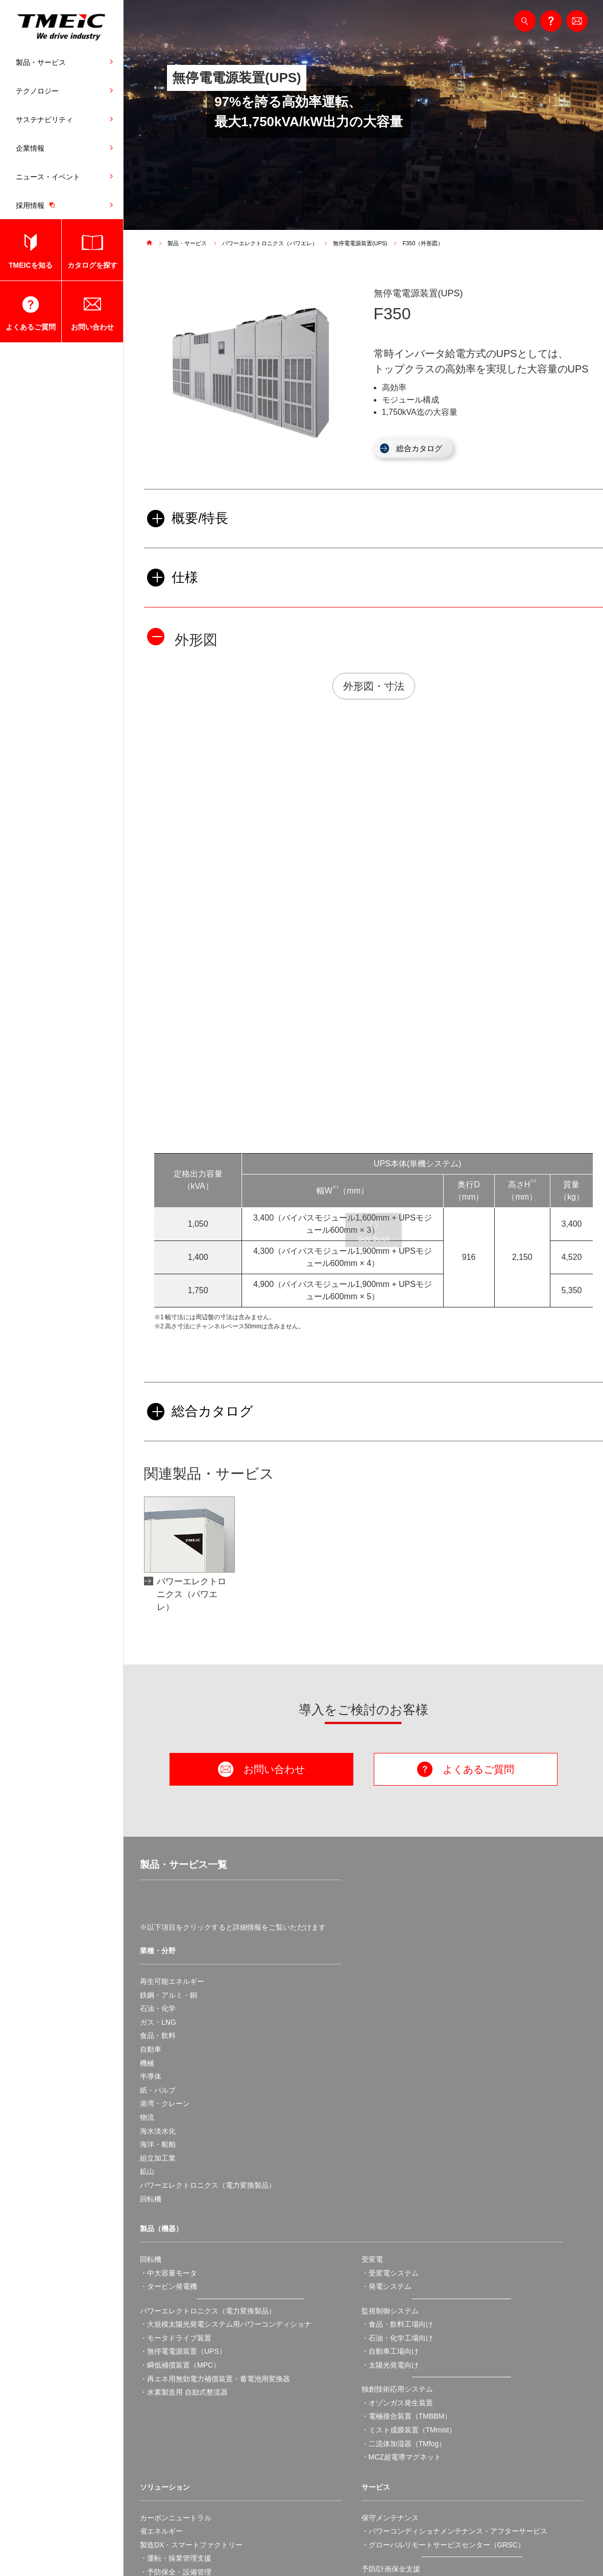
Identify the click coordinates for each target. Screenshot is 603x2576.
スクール (375, 2355)
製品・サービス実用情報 (400, 2368)
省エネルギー (161, 2280)
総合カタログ (423, 448)
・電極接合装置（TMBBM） (406, 2165)
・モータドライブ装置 (175, 2086)
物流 (147, 1866)
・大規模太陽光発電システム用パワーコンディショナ (225, 2073)
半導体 (150, 1825)
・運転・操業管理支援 (175, 2307)
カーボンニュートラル (175, 2266)
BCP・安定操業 (165, 2348)
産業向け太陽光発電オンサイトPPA (197, 2361)
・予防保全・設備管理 (175, 2320)
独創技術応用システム (397, 2138)
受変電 (372, 2008)
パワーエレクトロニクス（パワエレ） (278, 243)
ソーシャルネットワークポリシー (423, 2548)
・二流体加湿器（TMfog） (403, 2192)
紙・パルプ (158, 1838)
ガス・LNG (158, 1770)
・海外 (372, 2447)
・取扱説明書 (382, 2396)
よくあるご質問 (31, 327)
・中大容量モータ (168, 2021)
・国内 (372, 2433)
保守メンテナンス (390, 2266)
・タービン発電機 (168, 2035)
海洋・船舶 (158, 1893)
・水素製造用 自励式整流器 (184, 2141)
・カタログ (379, 2382)
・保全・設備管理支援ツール (407, 2331)
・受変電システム (390, 2021)
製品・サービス (41, 62)
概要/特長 (190, 523)
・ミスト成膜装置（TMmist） (408, 2178)
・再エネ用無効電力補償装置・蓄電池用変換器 (215, 2127)
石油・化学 (158, 1757)
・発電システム (386, 2035)
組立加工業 (158, 1906)
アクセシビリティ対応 (326, 2548)
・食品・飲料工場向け (397, 2073)
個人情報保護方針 (252, 2548)
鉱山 (147, 1920)
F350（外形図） (442, 243)
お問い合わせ (92, 327)
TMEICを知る (31, 265)
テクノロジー (37, 91)
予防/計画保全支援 (391, 2317)
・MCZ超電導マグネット (401, 2206)
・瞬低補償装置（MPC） (180, 2114)
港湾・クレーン (165, 1852)
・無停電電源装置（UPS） (183, 2100)
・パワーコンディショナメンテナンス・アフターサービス (454, 2280)
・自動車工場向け (390, 2100)
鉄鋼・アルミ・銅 (168, 1743)
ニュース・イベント (48, 177)
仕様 (173, 589)
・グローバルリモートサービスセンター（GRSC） (443, 2293)
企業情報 (30, 148)
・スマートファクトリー (179, 2334)
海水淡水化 (158, 1879)
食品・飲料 (158, 1784)
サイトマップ (506, 2548)
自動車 (150, 1798)
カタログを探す (92, 265)
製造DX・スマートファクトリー (191, 2293)
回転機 (150, 1947)
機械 (147, 1811)
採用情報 (38, 205)
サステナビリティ (44, 119)
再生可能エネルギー (172, 1730)
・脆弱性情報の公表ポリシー (407, 2471)
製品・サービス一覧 (176, 1614)
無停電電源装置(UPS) (375, 243)
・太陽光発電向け (390, 2114)
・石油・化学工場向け (397, 2086)
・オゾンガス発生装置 (397, 2151)
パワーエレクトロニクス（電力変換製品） (208, 1934)
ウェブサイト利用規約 (179, 2548)
